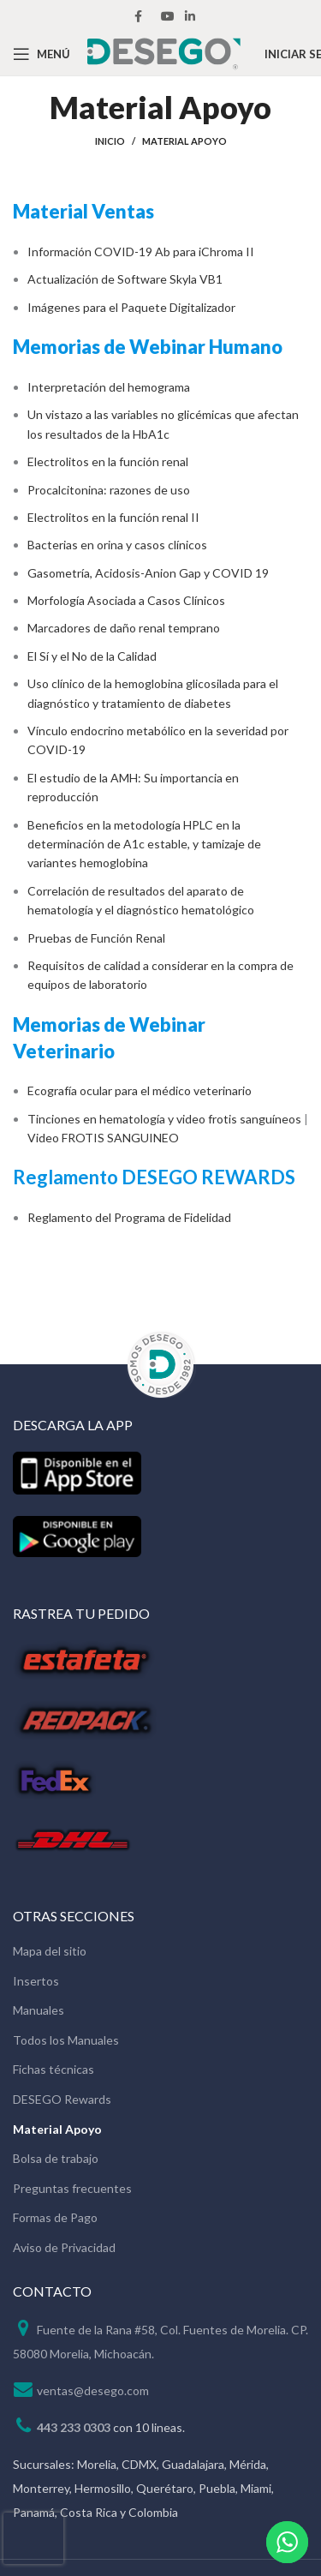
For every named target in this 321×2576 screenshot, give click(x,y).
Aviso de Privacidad (64, 2247)
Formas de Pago (55, 2217)
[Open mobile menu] (41, 54)
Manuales (38, 2010)
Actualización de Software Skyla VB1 (125, 279)
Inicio (110, 141)
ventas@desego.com (93, 2390)
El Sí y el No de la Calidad (92, 656)
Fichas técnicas (53, 2069)
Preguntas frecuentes (72, 2188)
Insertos (36, 1981)
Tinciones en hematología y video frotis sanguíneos (164, 1118)
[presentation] (33, 2538)
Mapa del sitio (49, 1951)
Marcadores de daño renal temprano (123, 627)
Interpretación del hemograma (108, 387)
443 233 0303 (73, 2427)
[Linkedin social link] (190, 16)
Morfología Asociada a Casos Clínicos (126, 600)
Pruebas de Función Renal (96, 938)
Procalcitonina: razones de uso (108, 489)
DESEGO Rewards (62, 2099)
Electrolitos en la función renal (107, 461)
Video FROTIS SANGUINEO (103, 1137)
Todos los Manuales (66, 2040)
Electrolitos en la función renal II (113, 517)
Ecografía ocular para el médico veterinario (139, 1090)
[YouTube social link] (168, 16)
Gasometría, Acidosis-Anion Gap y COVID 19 (148, 573)
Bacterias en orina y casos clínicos (117, 544)
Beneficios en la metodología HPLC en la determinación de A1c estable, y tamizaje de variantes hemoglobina (144, 844)
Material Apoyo (57, 2129)
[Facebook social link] (138, 16)
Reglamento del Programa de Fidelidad (129, 1217)
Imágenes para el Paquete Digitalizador (131, 307)
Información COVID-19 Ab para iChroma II (140, 251)
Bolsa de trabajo (55, 2158)
